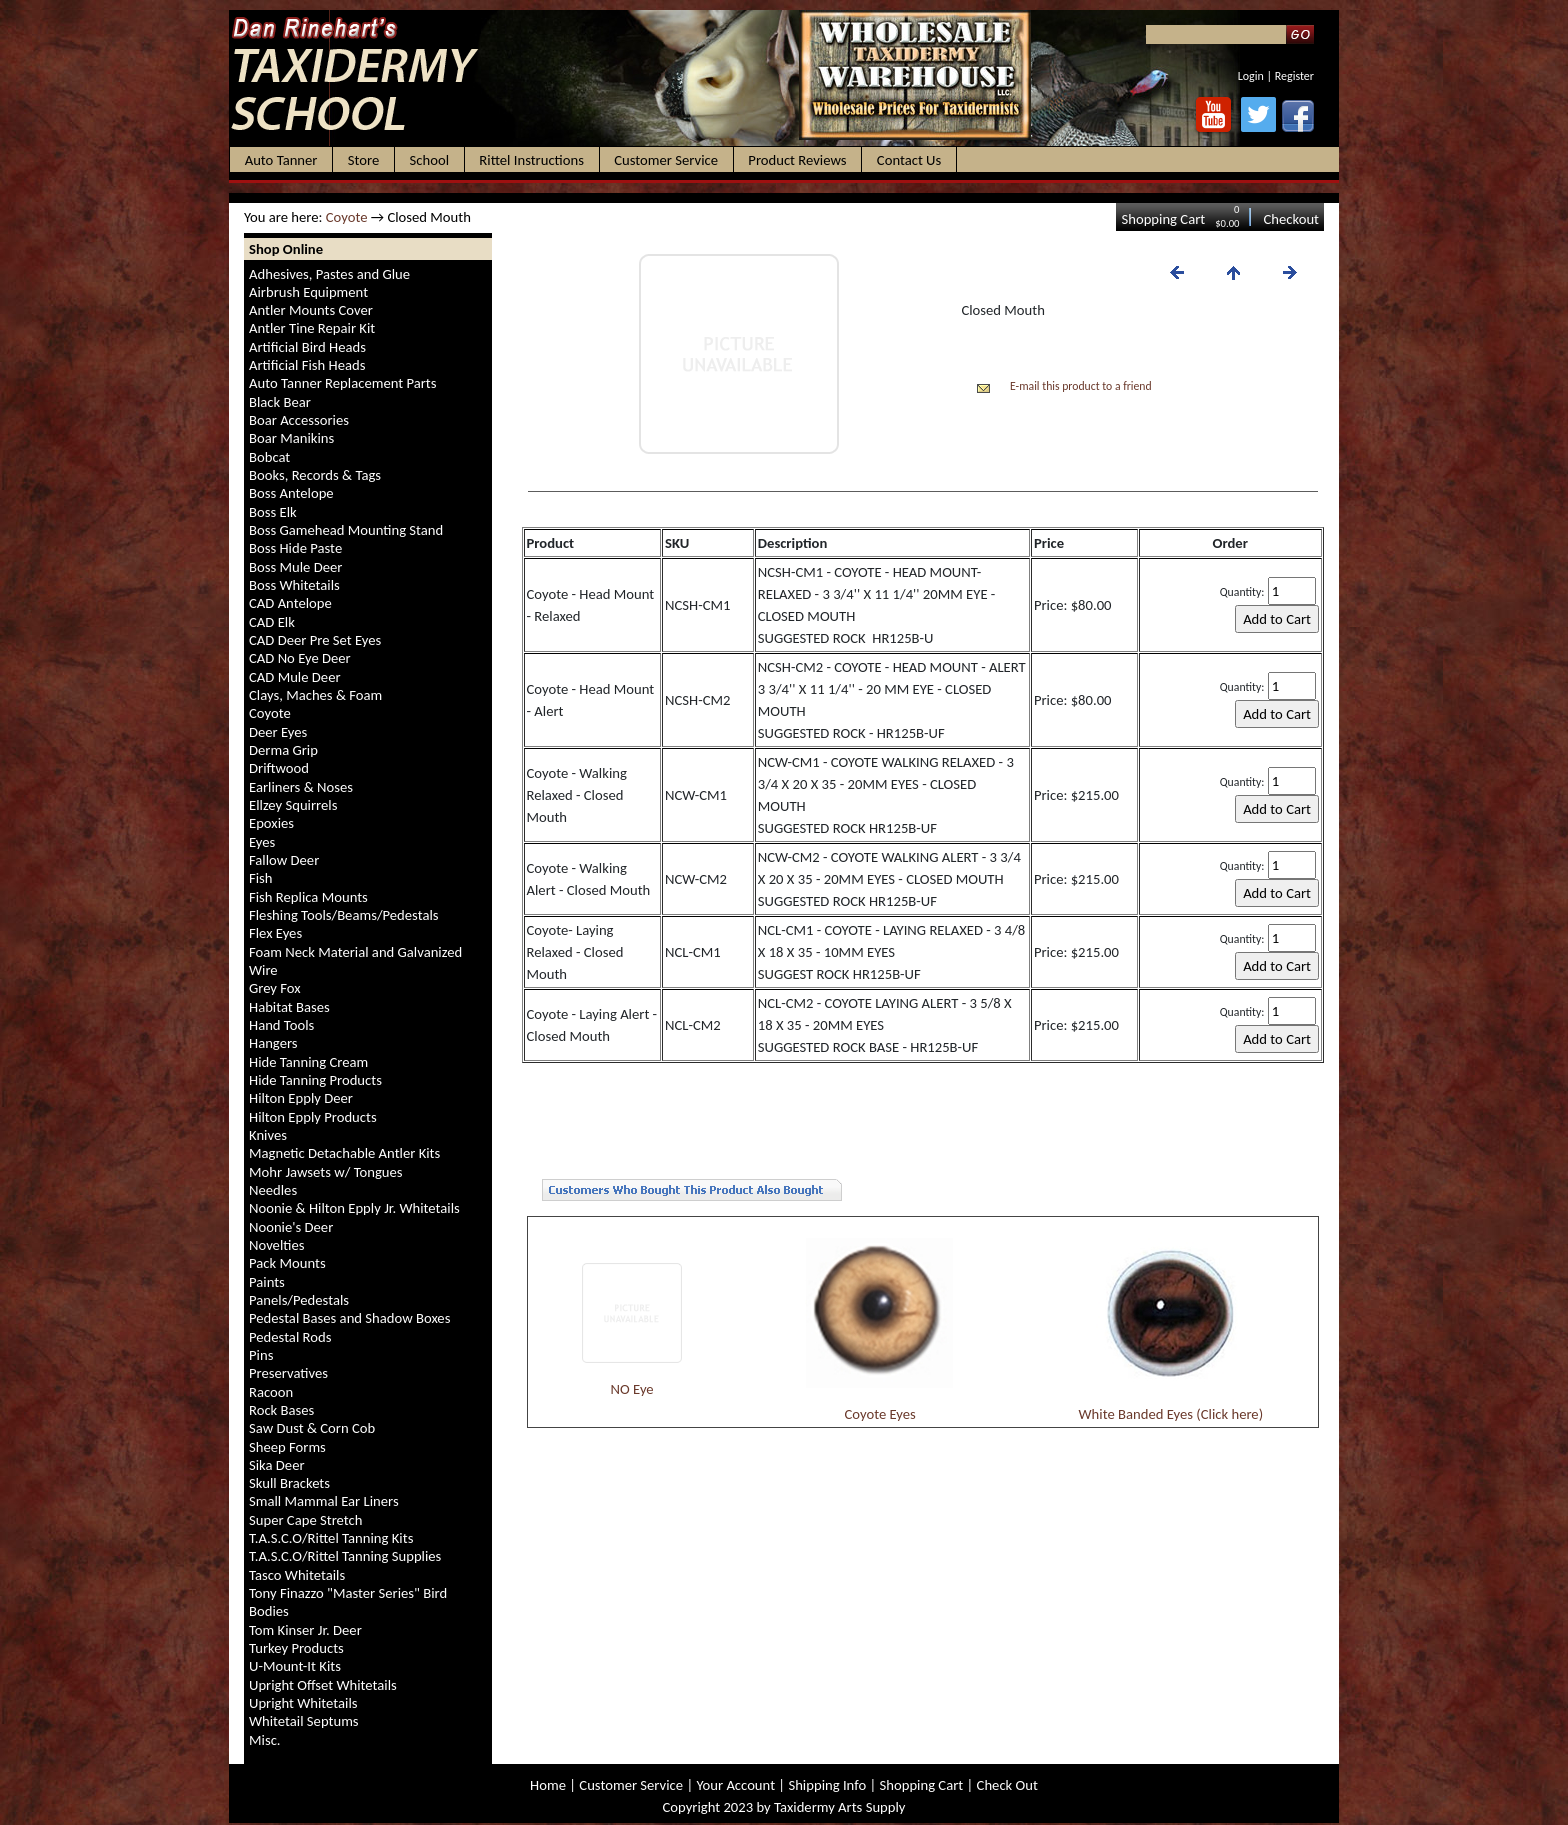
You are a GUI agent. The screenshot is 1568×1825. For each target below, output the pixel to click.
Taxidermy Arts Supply (839, 1807)
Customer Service (631, 1785)
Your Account (735, 1785)
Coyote (347, 217)
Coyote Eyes (880, 1414)
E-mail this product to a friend (1081, 386)
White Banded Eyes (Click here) (1171, 1414)
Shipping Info (827, 1785)
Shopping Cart (1163, 219)
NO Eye (632, 1389)
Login (1251, 76)
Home (548, 1785)
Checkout (1291, 219)
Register (1294, 76)
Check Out (1007, 1785)
